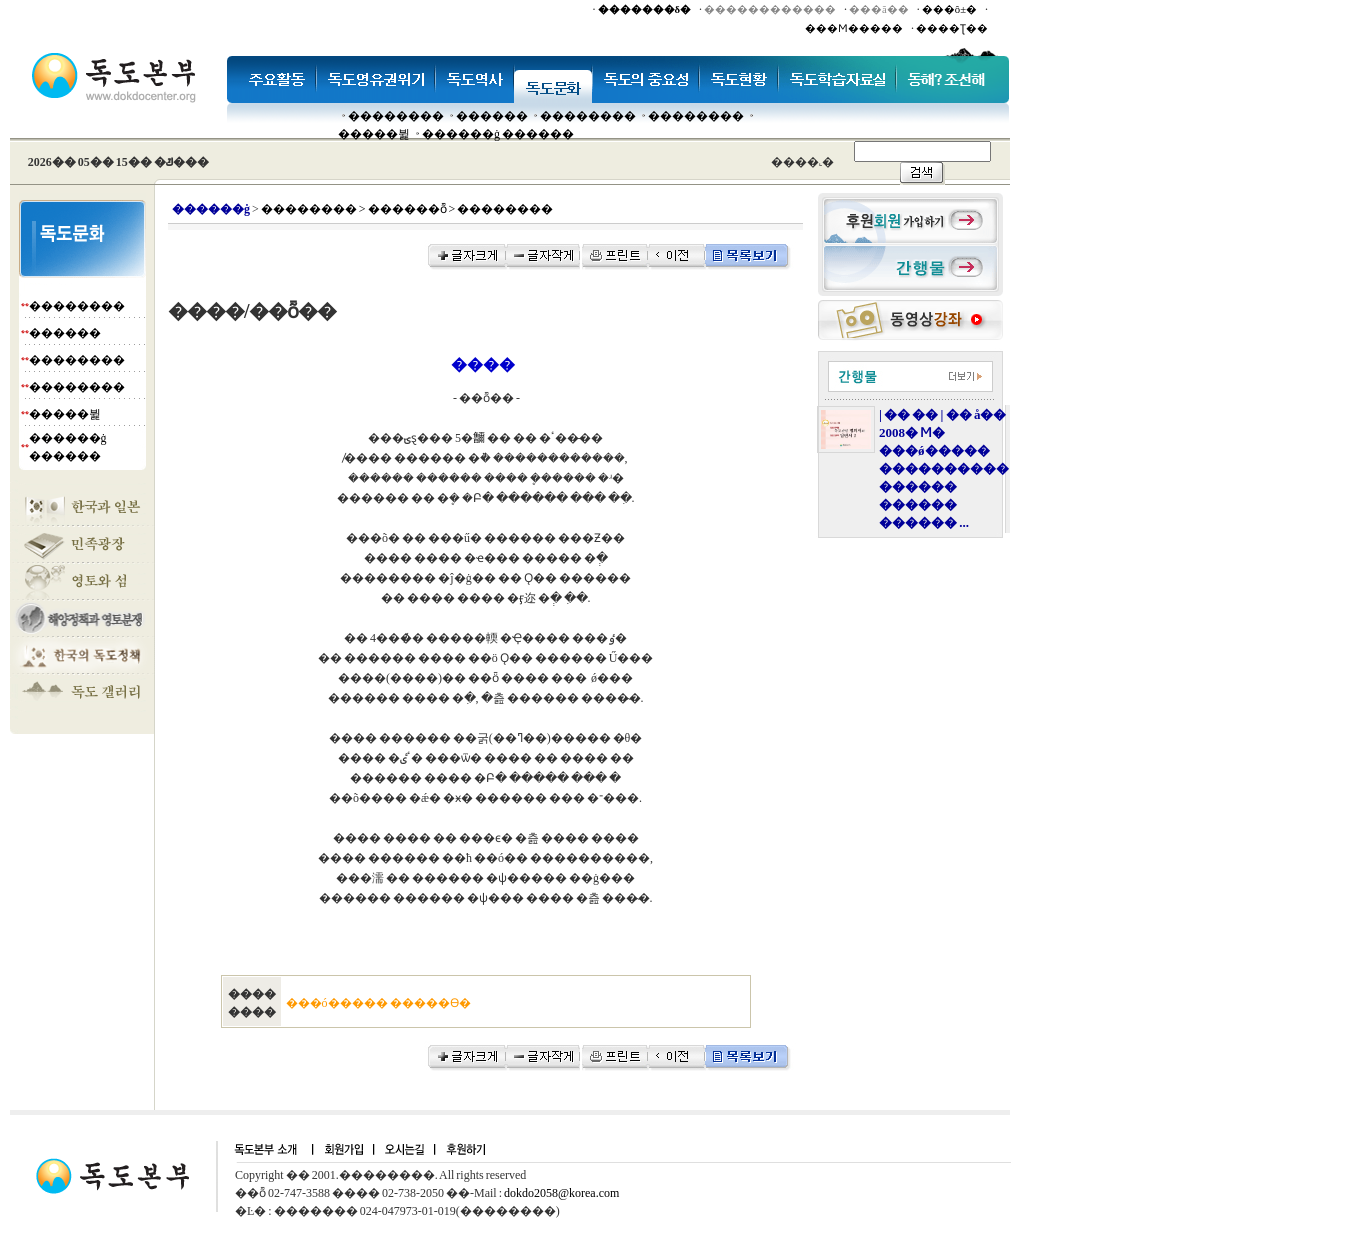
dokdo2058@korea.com (561, 1193)
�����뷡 (374, 134)
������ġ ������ (498, 134)
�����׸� (492, 116)
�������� (396, 116)
